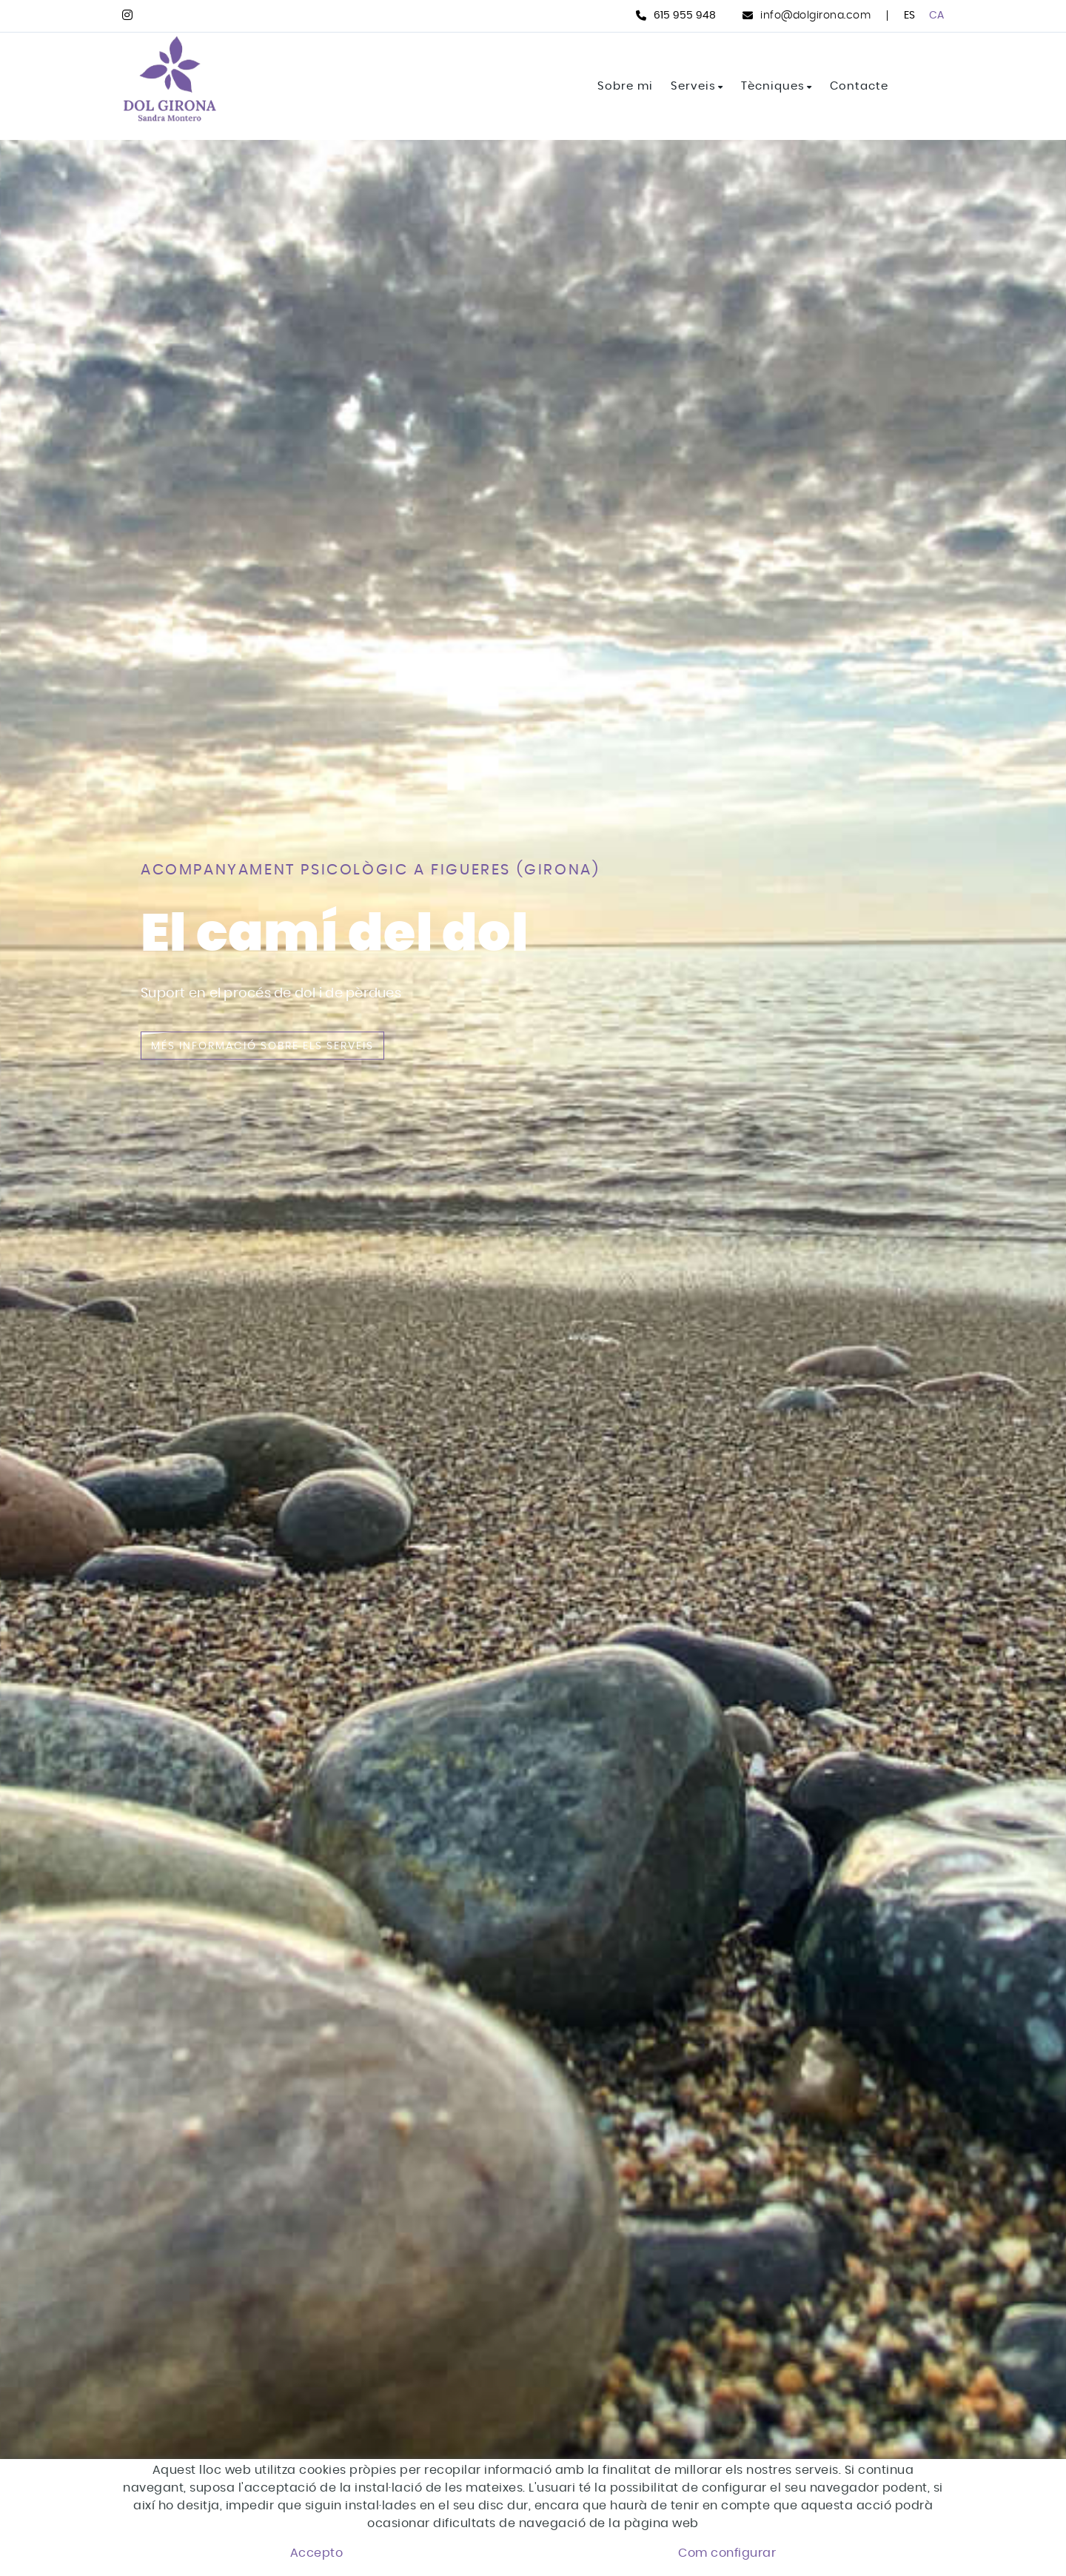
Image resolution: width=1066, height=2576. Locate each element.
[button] (1016, 2492)
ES (910, 15)
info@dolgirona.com (815, 15)
